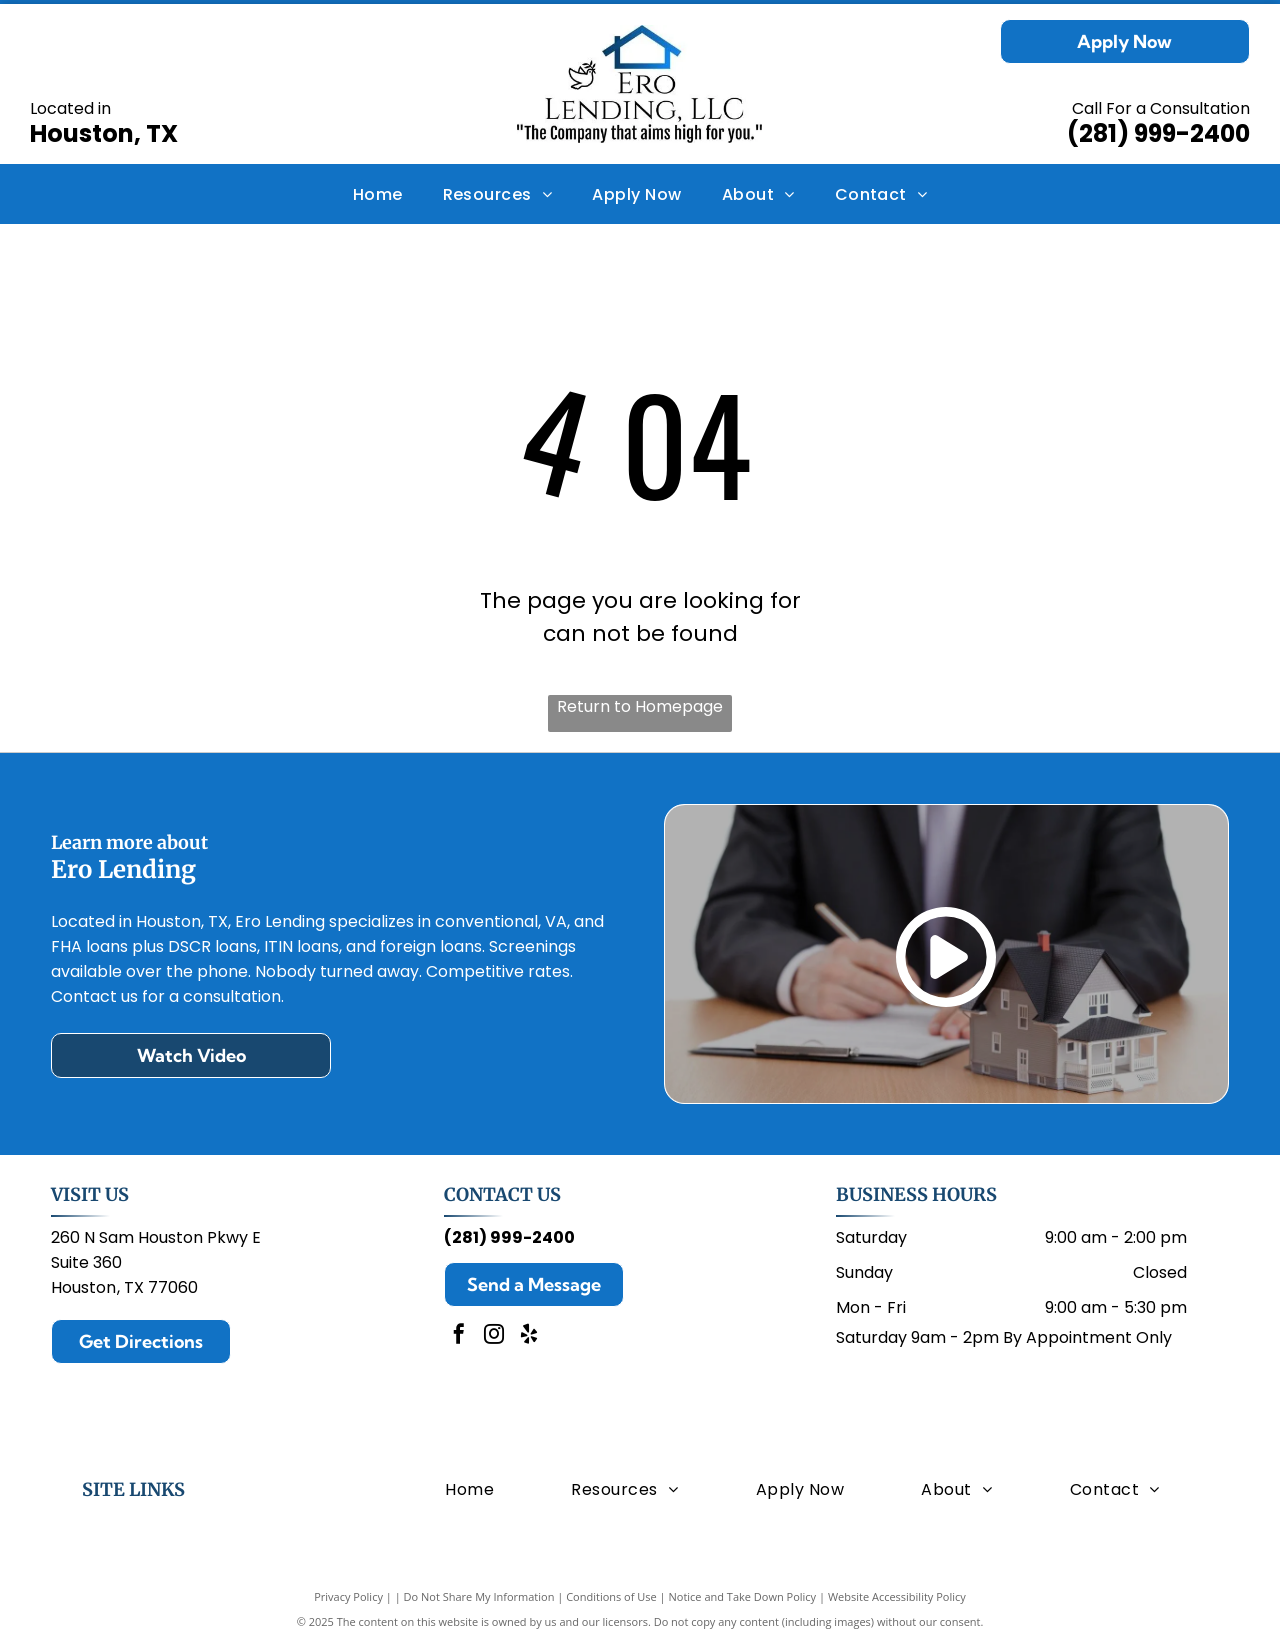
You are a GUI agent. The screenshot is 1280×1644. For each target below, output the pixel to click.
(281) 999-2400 (1158, 133)
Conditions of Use (611, 1596)
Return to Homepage (640, 706)
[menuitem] (378, 193)
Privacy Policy (348, 1596)
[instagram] (494, 1336)
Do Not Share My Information (479, 1596)
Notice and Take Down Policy (743, 1596)
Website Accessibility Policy (897, 1596)
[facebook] (459, 1336)
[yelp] (529, 1336)
